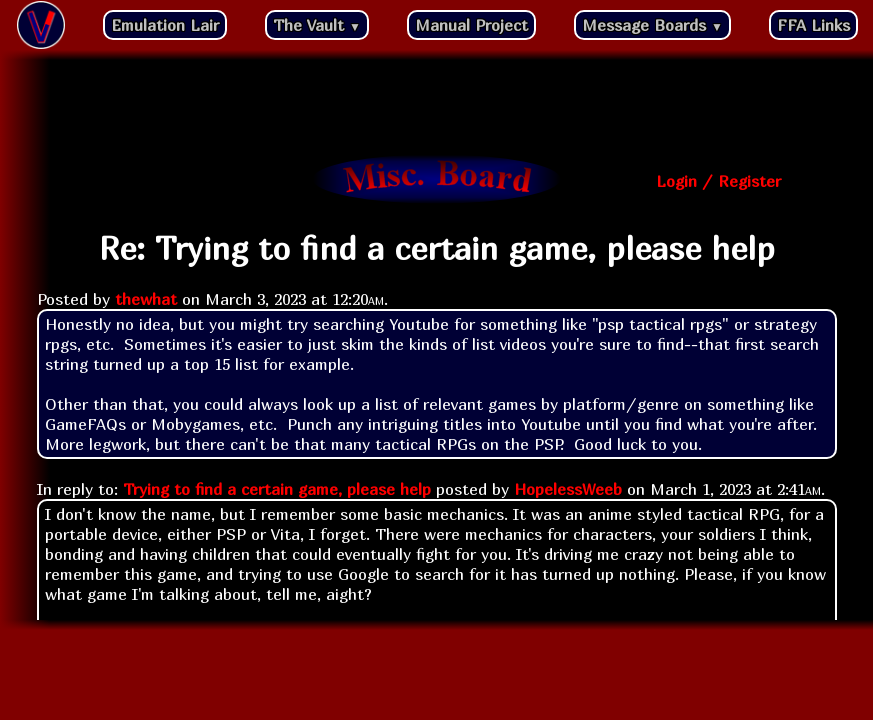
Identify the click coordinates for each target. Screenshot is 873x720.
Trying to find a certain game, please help (277, 489)
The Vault (317, 25)
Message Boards (652, 25)
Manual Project (471, 25)
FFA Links (813, 25)
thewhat (146, 299)
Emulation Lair (165, 25)
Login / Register (718, 181)
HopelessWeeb (568, 489)
